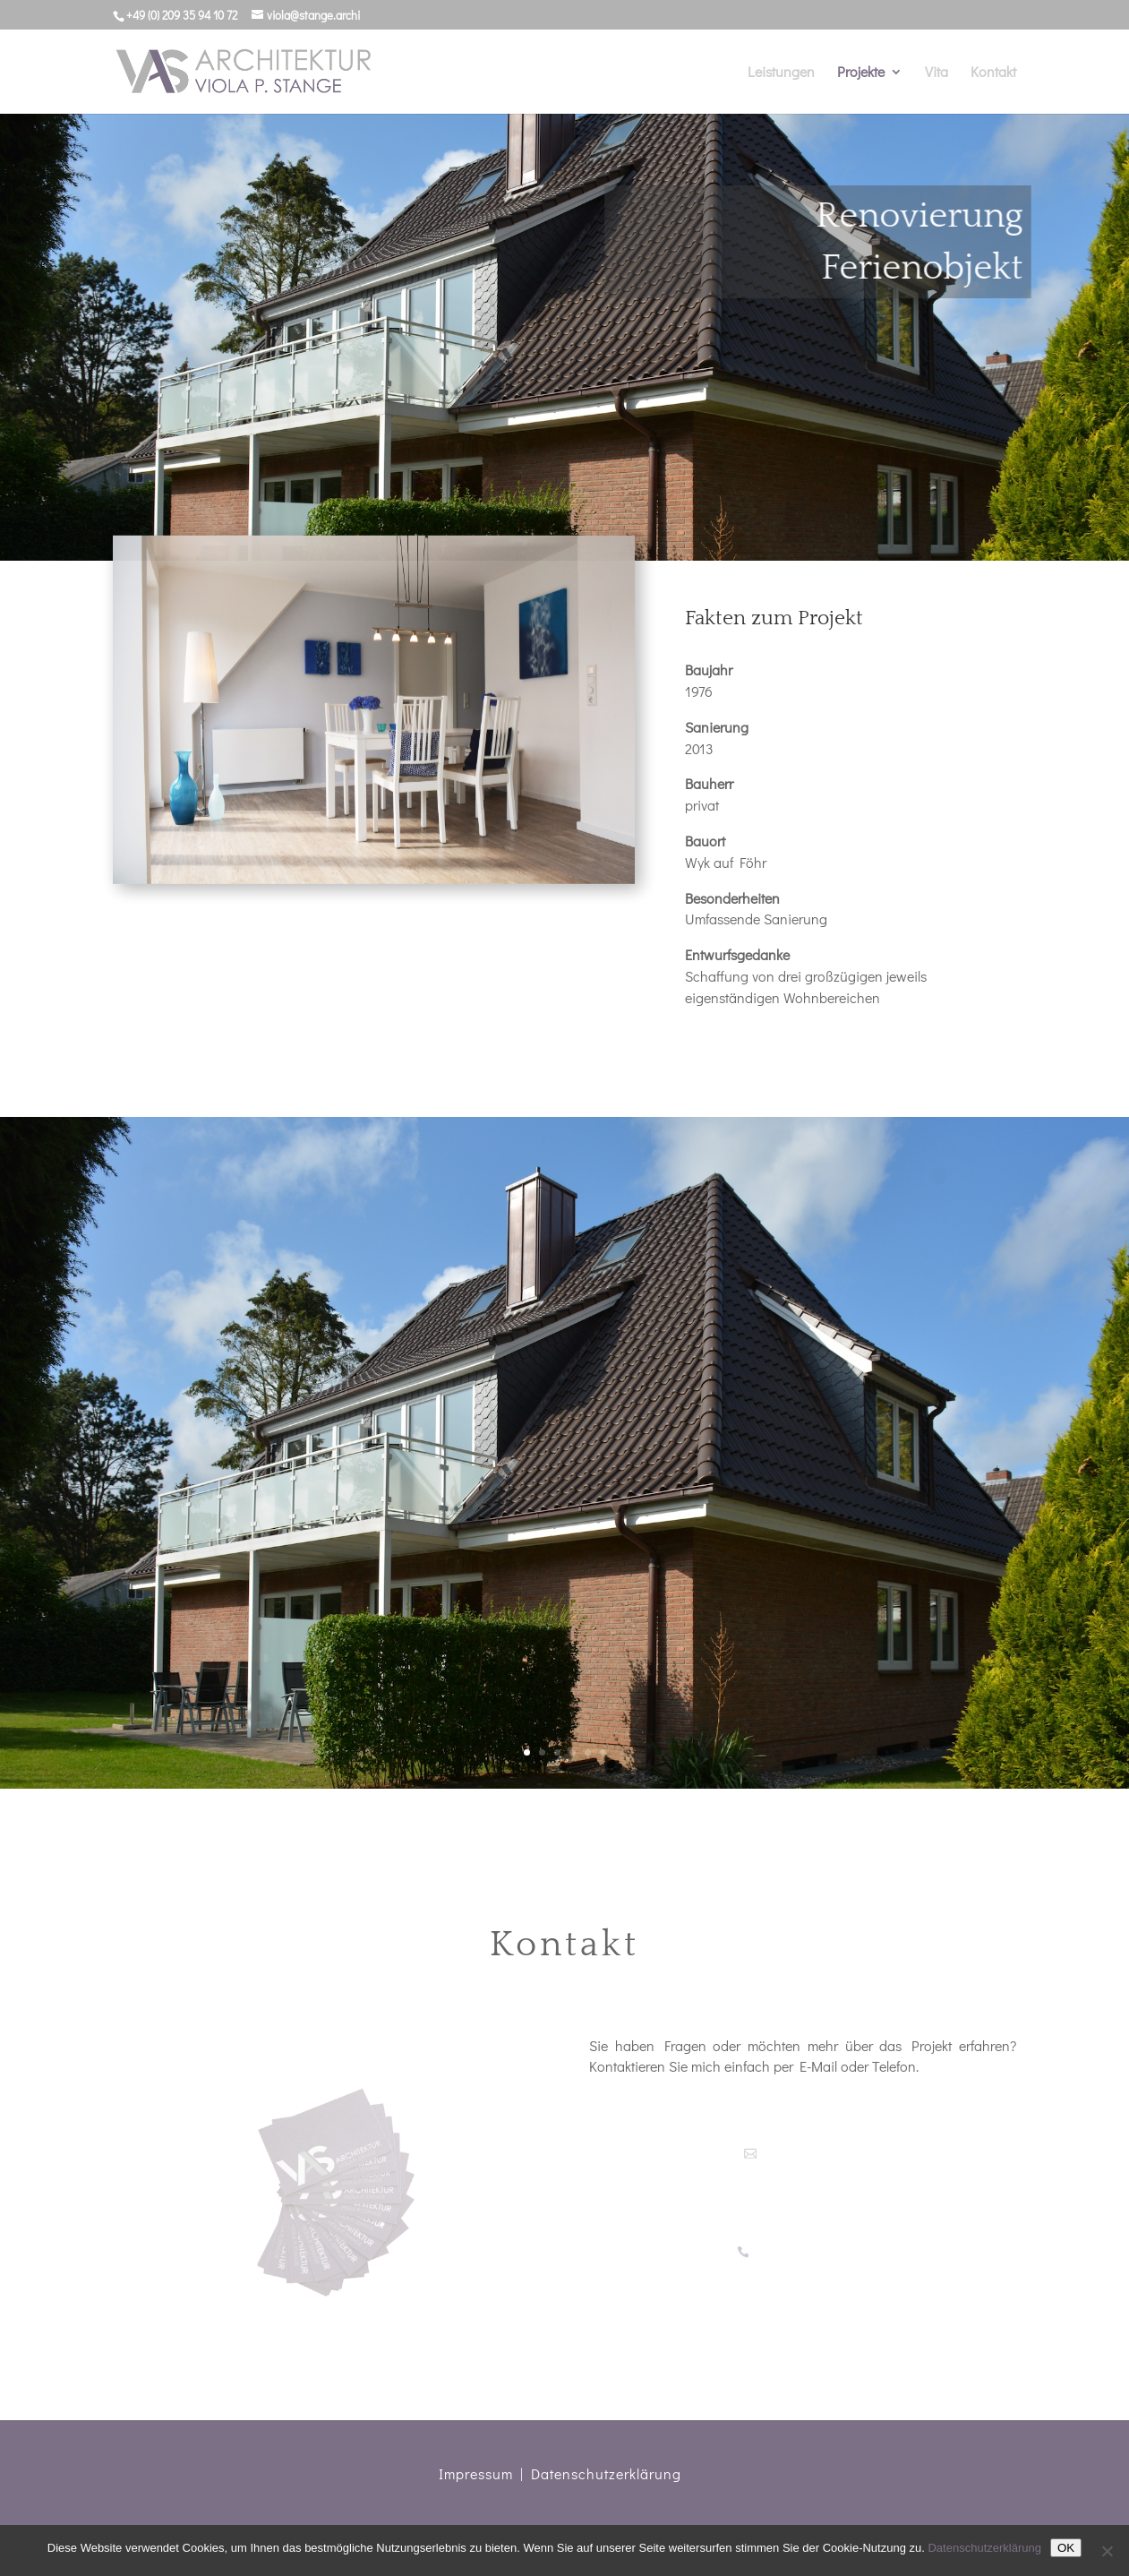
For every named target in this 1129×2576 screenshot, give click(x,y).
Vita (936, 73)
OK (1065, 2548)
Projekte (861, 73)
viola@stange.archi (809, 2153)
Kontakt (993, 73)
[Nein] (1107, 2551)
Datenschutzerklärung (606, 2473)
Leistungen (781, 73)
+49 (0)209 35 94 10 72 (809, 2252)
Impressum (476, 2473)
